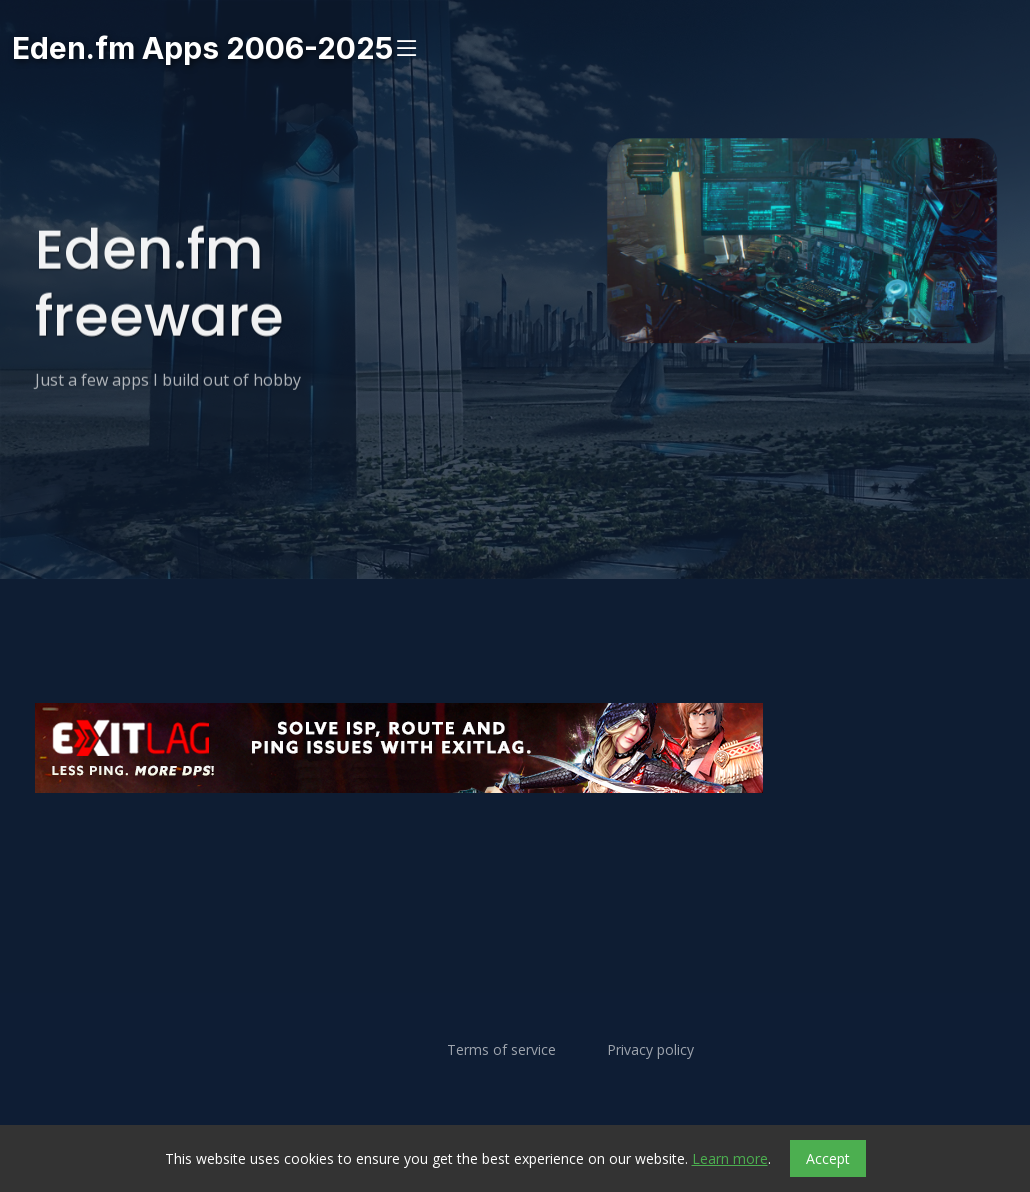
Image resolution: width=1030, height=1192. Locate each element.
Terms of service (501, 1050)
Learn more (730, 1158)
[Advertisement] (515, 853)
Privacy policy (650, 1050)
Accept (828, 1158)
